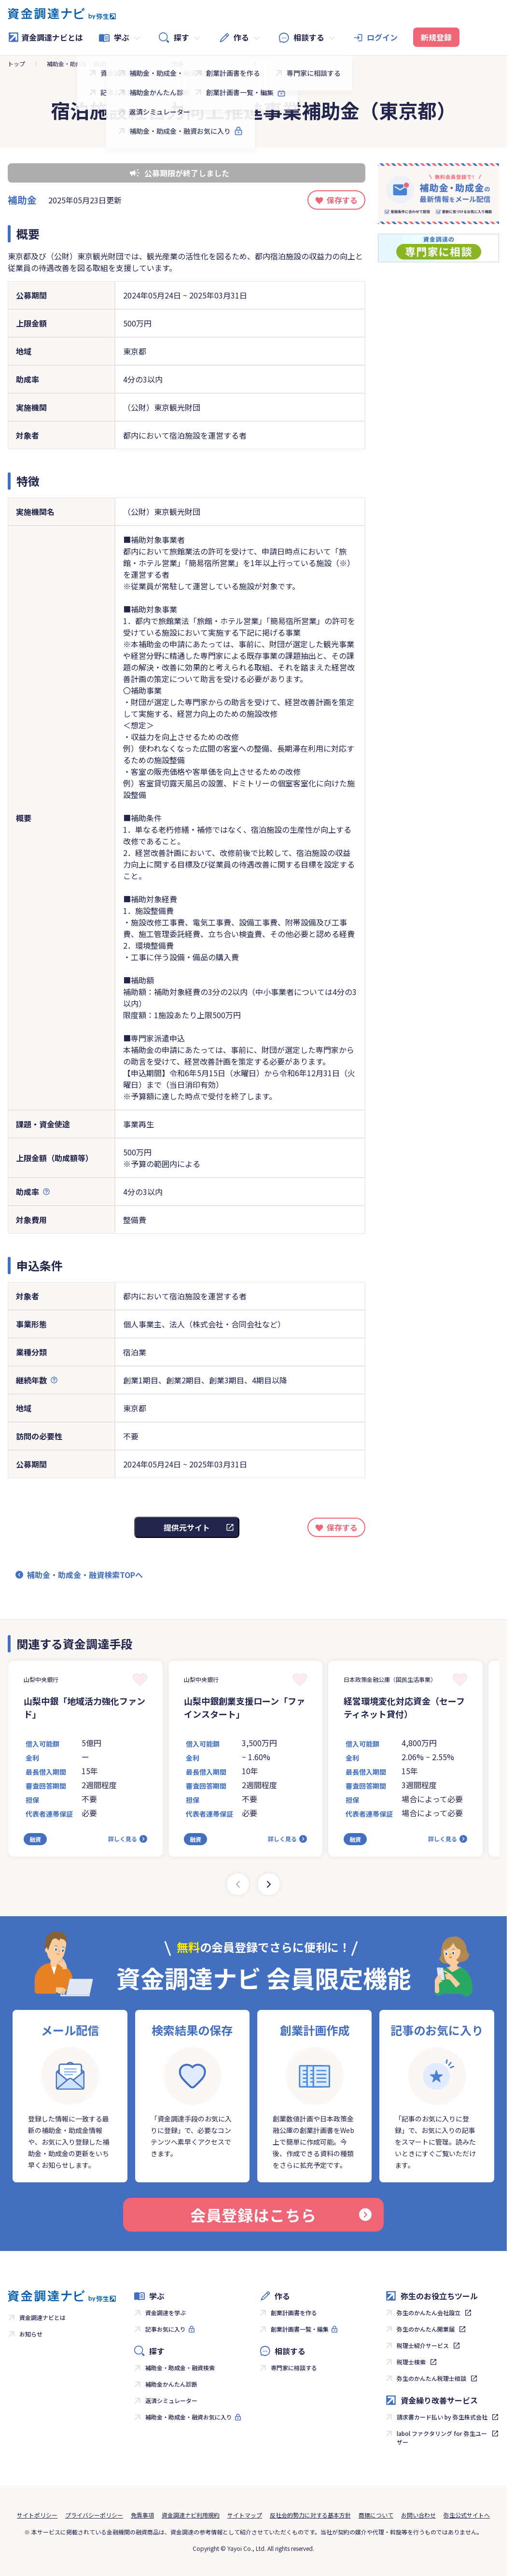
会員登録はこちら (281, 2215)
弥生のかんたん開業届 (426, 2329)
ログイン (382, 37)
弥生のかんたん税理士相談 (431, 2378)
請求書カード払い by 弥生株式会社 (442, 2417)
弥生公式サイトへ (467, 2515)
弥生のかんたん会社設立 (428, 2312)
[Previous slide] (238, 1884)
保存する (342, 200)
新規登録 (436, 37)
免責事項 (142, 2515)
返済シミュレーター (171, 2400)
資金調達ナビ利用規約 (191, 2515)
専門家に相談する (294, 2367)
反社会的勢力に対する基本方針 (310, 2515)
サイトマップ (244, 2515)
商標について (376, 2515)
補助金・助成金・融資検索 (81, 63)
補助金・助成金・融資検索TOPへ (85, 1574)
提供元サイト (187, 1527)
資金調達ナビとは (45, 37)
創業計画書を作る (294, 2312)
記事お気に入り (165, 2329)
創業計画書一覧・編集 (300, 2329)
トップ (16, 63)
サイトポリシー (37, 2515)
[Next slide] (268, 1884)
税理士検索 (411, 2362)
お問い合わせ (418, 2515)
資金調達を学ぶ (165, 2312)
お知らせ (30, 2334)
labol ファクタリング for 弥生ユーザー (442, 2437)
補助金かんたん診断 (171, 2384)
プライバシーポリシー (94, 2515)
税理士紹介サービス (423, 2345)
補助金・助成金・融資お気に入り (188, 2417)
